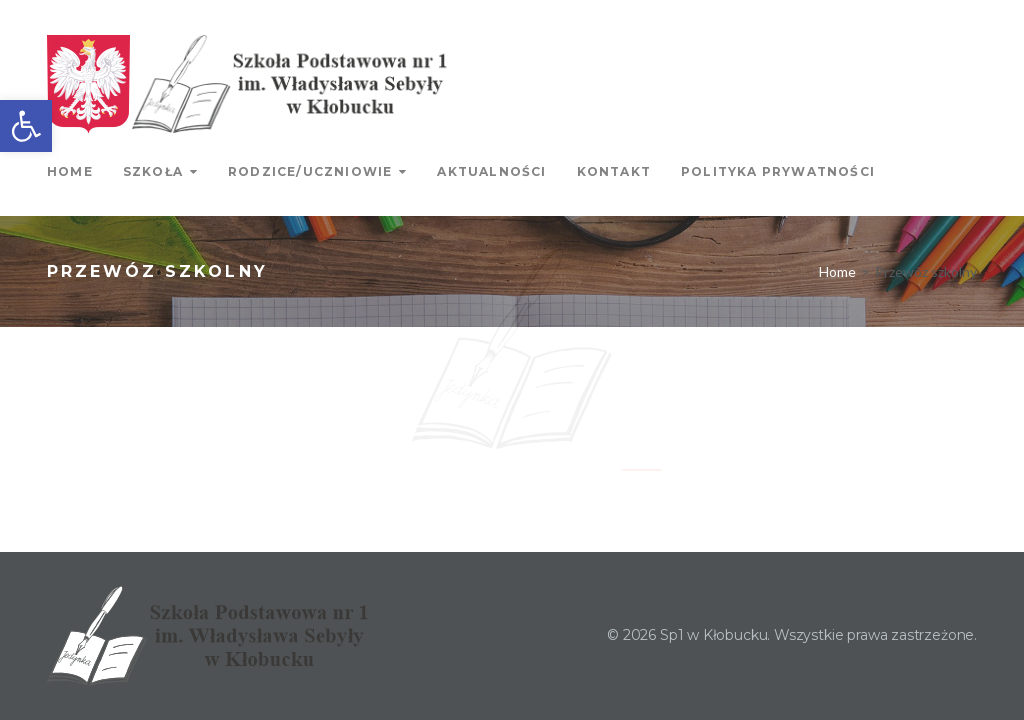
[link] (26, 126)
